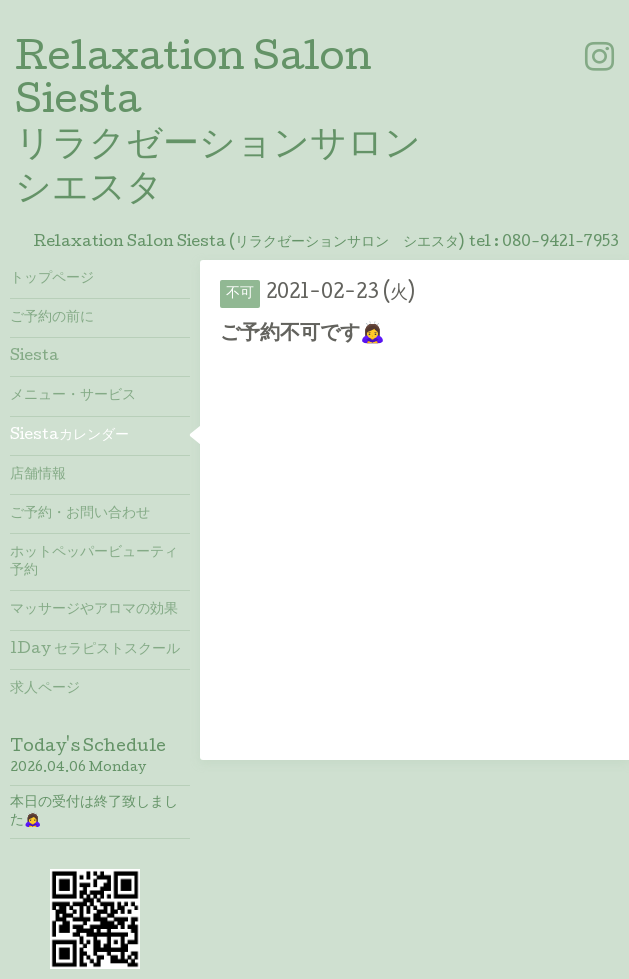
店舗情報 (38, 475)
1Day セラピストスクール (95, 650)
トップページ (52, 279)
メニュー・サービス (73, 396)
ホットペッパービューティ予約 (94, 562)
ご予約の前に (52, 318)
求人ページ (45, 689)
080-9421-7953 (560, 243)
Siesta (34, 357)
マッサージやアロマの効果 (94, 610)
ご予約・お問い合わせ (80, 514)
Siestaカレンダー (69, 436)
